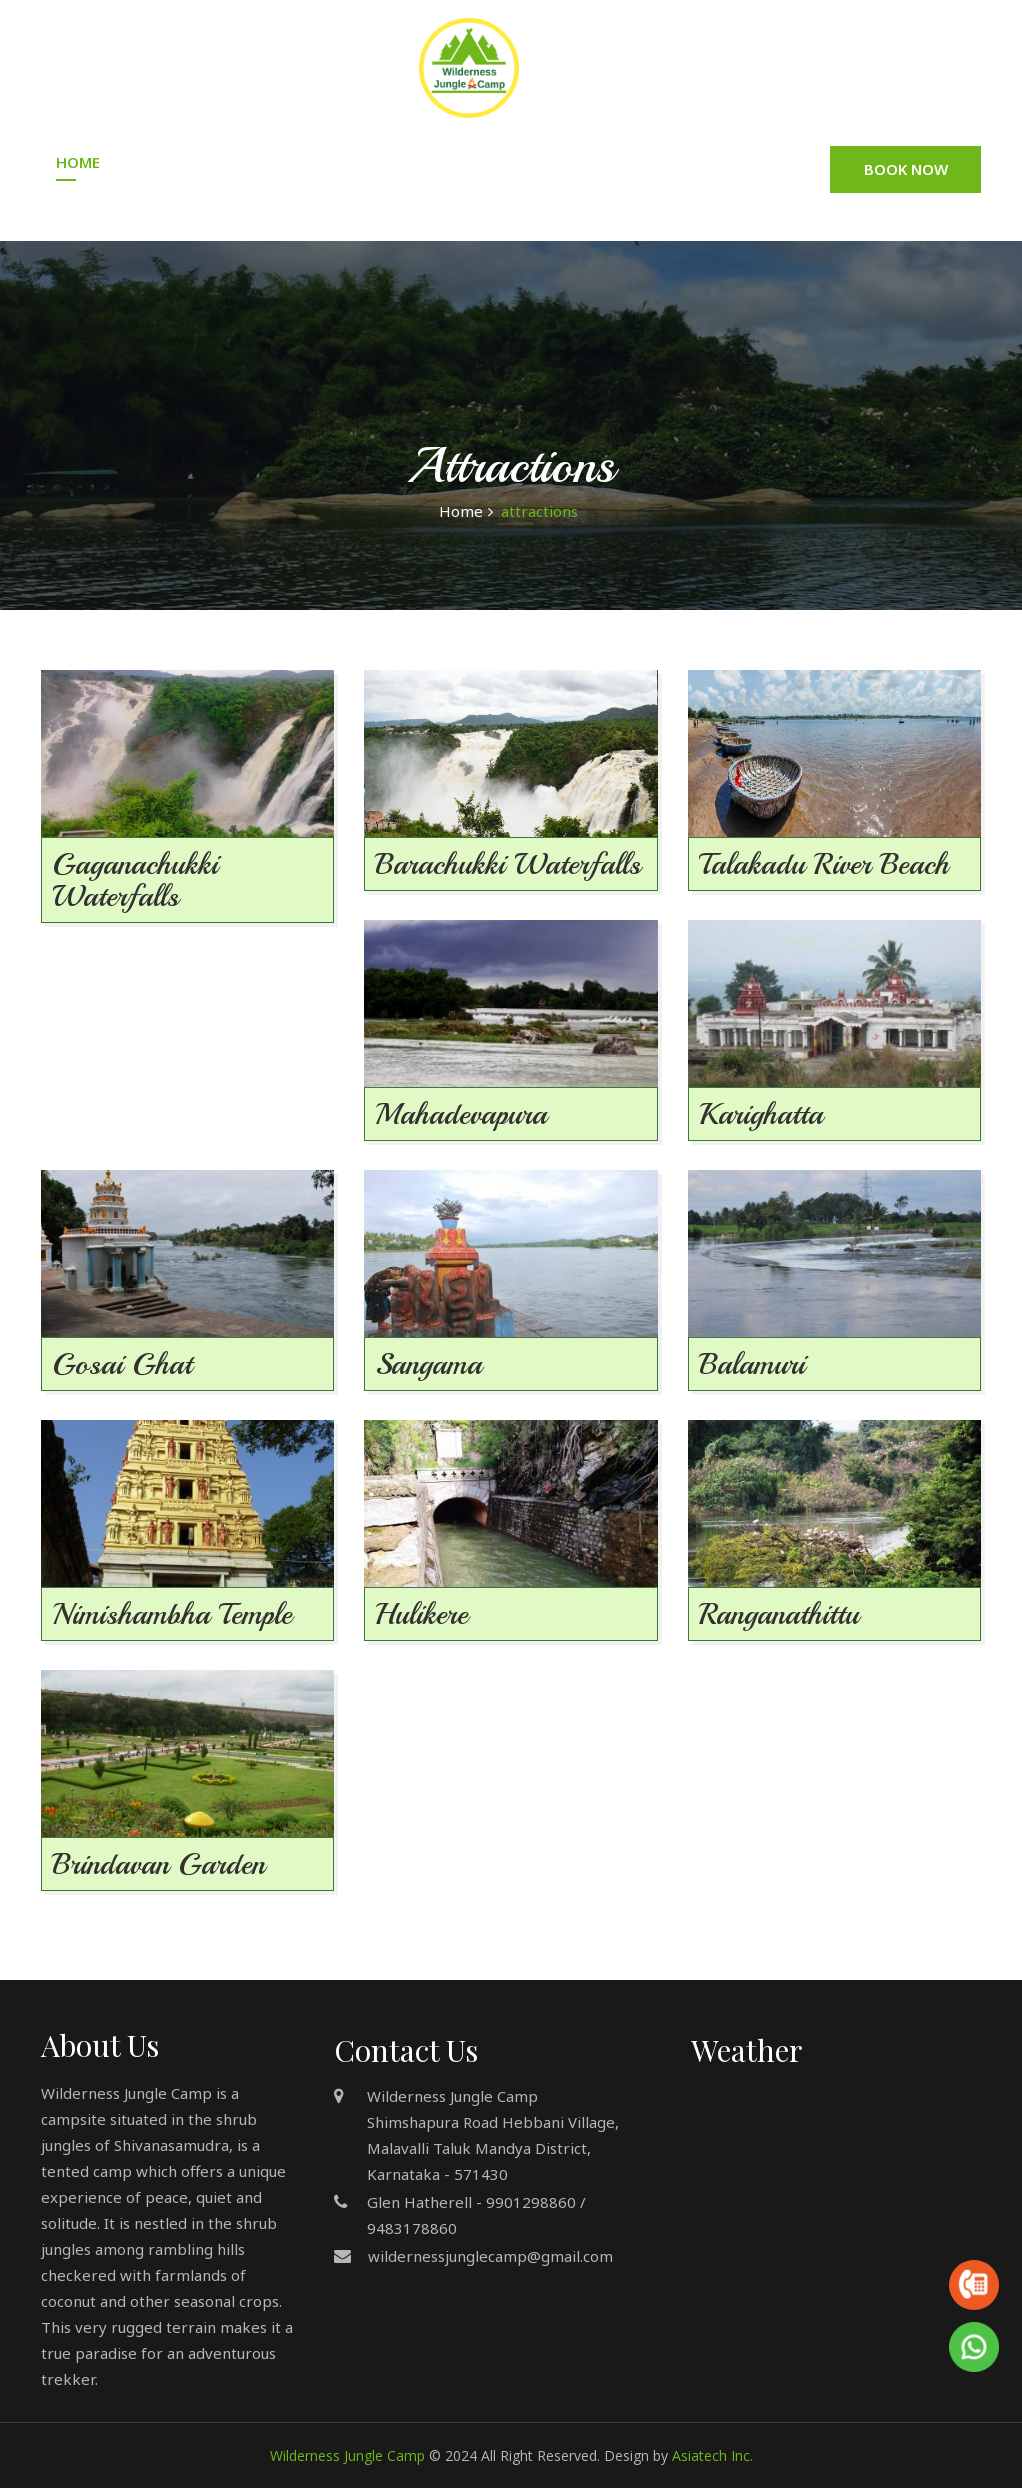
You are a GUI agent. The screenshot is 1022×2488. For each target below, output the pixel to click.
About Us (181, 162)
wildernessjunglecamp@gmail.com (490, 2256)
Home (78, 162)
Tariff (472, 162)
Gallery (573, 162)
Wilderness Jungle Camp (347, 2455)
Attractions (701, 162)
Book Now (906, 169)
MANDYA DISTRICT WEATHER (826, 2166)
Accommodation (334, 162)
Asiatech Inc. (712, 2455)
